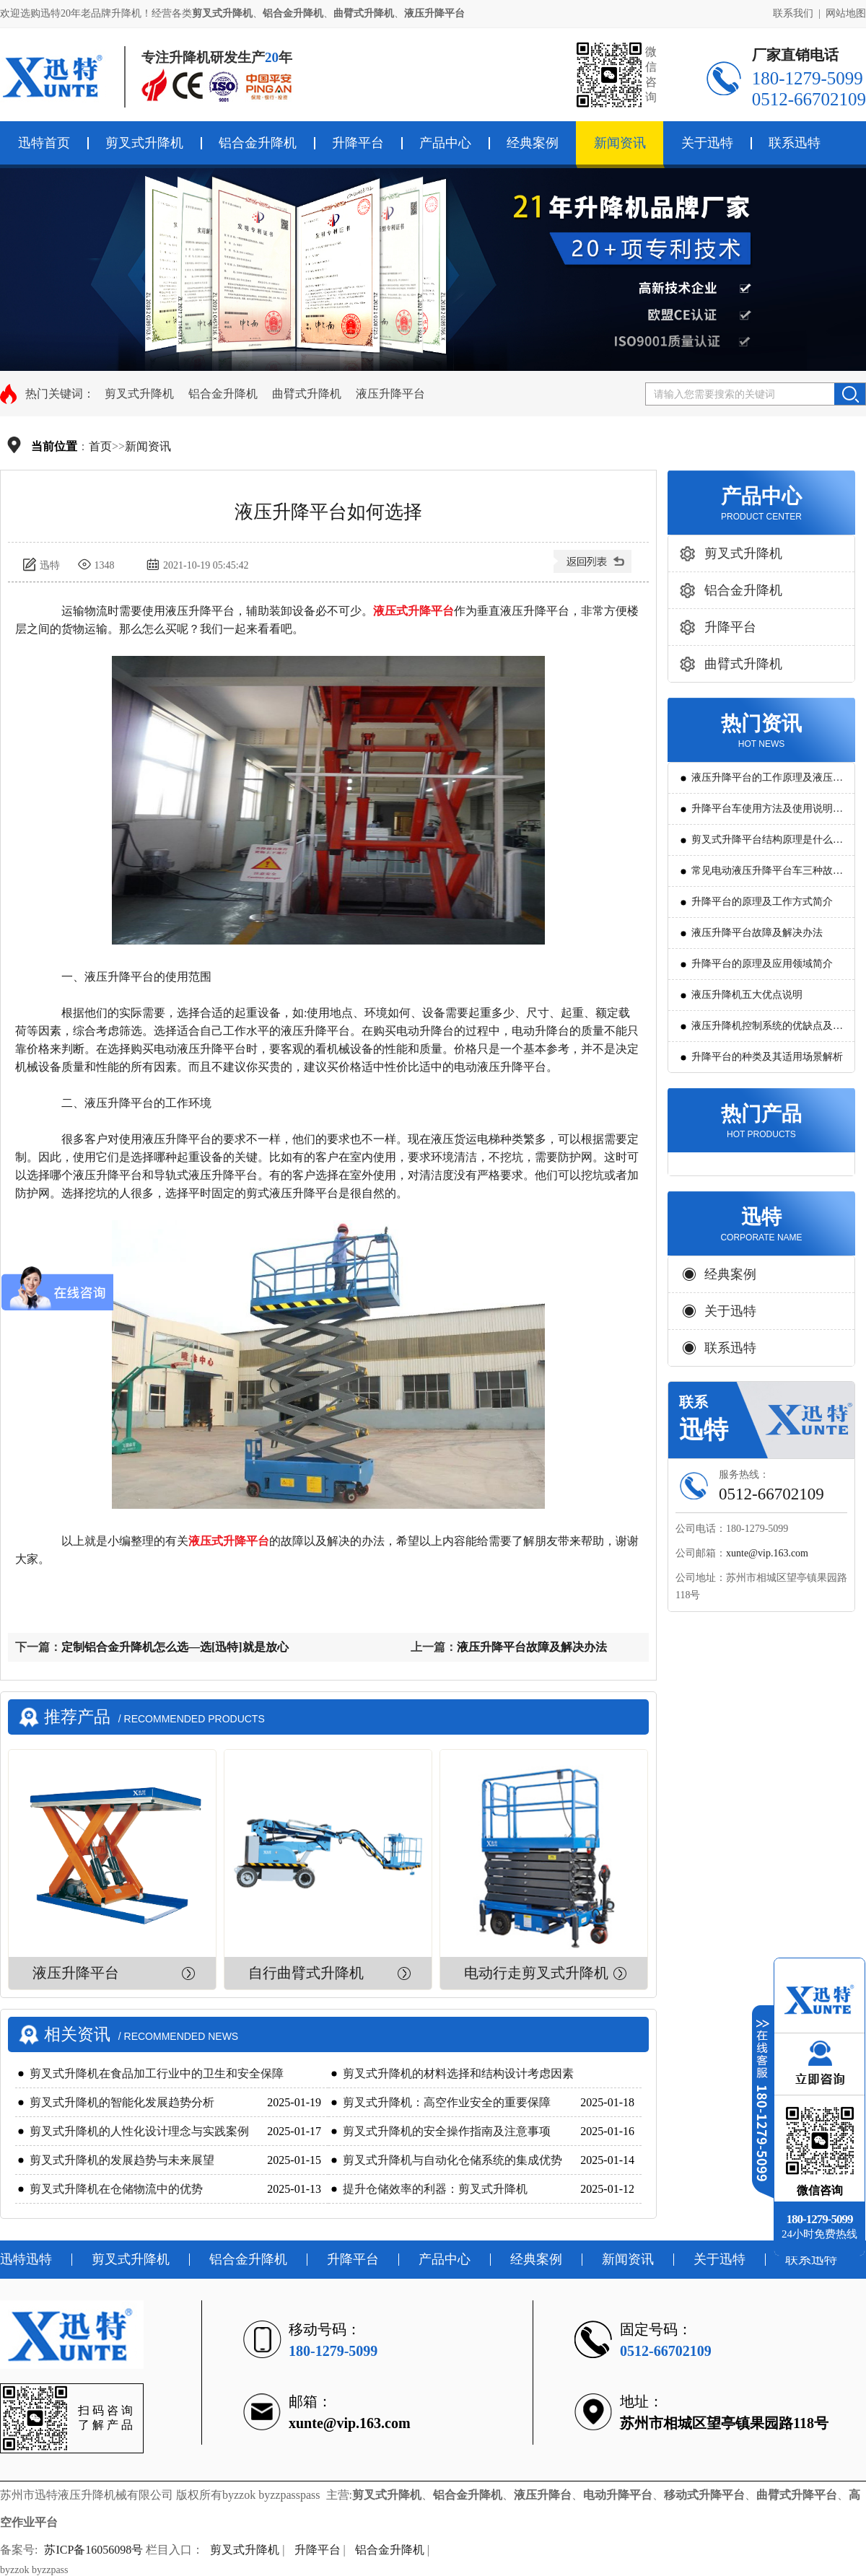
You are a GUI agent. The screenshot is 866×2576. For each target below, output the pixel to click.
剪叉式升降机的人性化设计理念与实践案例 (139, 2131)
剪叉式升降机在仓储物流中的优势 (116, 2189)
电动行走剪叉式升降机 (536, 1973)
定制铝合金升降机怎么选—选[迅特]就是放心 (175, 1647)
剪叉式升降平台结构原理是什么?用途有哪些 (764, 844)
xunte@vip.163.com (767, 1553)
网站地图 (846, 13)
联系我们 (793, 13)
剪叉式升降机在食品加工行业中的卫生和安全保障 (157, 2073)
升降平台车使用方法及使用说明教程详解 (767, 813)
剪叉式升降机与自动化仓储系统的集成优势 (452, 2160)
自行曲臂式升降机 (306, 1973)
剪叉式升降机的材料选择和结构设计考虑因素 (458, 2073)
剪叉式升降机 (144, 143)
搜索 (849, 394)
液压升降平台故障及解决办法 (532, 1647)
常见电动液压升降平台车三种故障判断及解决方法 (767, 875)
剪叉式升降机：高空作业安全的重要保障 (447, 2102)
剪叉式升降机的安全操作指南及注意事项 (447, 2131)
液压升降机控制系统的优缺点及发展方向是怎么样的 (767, 1030)
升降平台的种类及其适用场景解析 (767, 1056)
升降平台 (358, 143)
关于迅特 (707, 143)
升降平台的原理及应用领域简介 (762, 963)
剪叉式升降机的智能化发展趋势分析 (122, 2102)
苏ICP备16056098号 (93, 2550)
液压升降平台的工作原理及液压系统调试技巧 (767, 782)
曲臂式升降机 (306, 393)
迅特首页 (44, 143)
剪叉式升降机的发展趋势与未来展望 (122, 2160)
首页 (100, 446)
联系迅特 (795, 143)
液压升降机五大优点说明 (746, 994)
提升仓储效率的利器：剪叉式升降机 (435, 2189)
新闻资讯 (620, 143)
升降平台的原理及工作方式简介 (762, 901)
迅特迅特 (26, 2259)
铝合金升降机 (258, 143)
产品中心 (445, 143)
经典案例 (533, 143)
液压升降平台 (390, 393)
